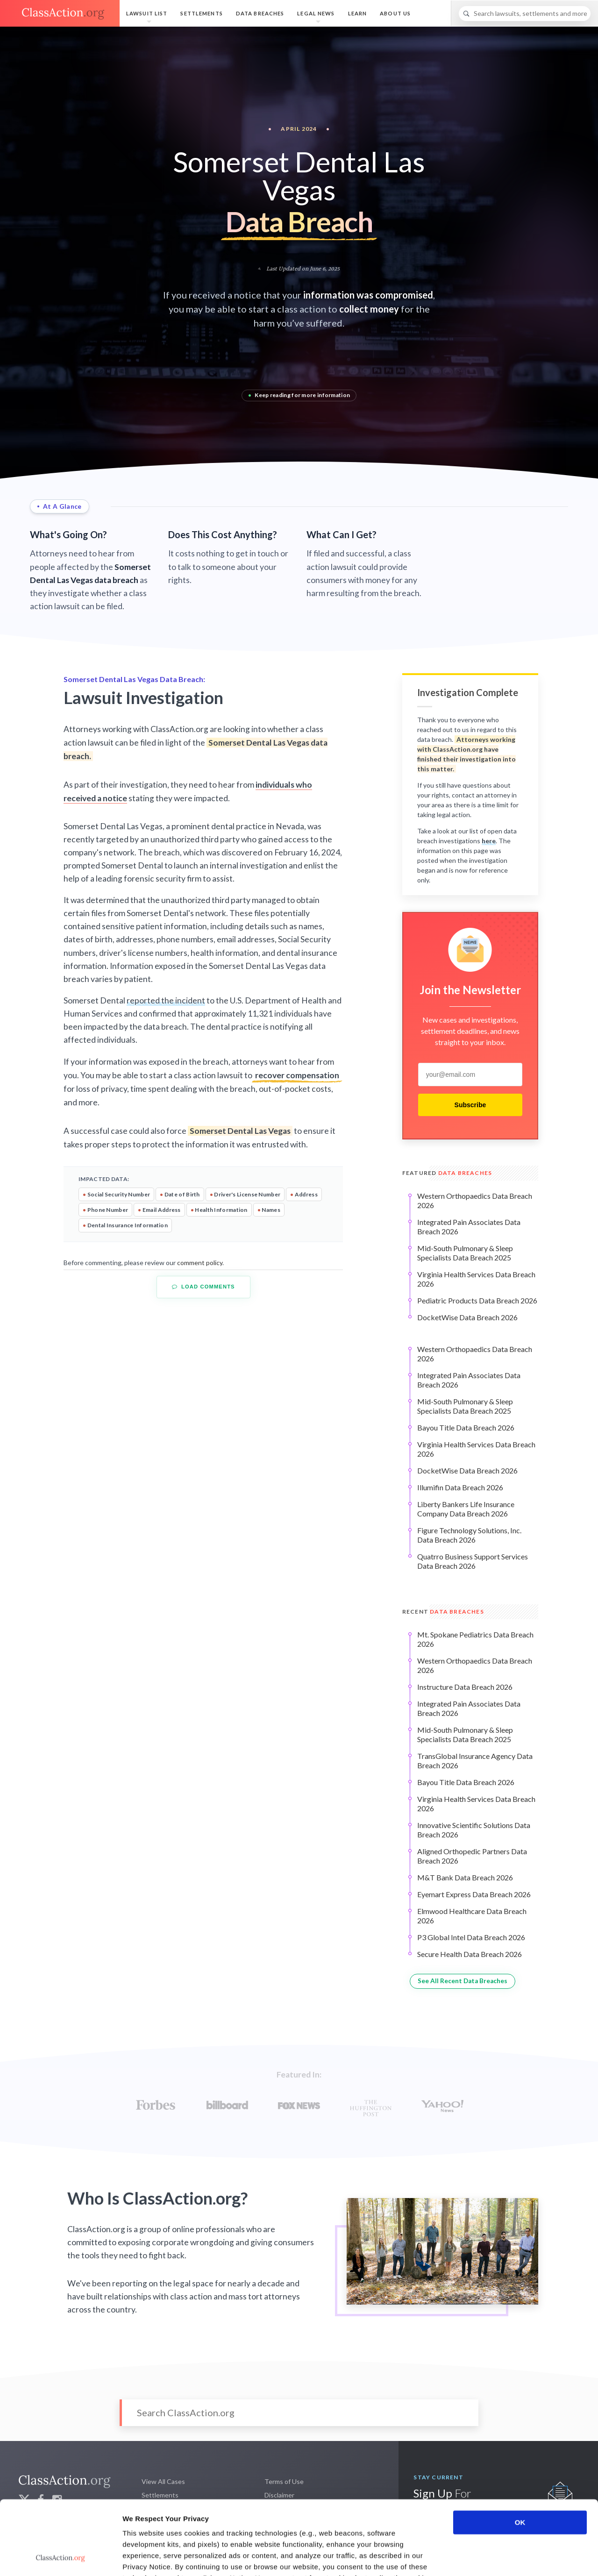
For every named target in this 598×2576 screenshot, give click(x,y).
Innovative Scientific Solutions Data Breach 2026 (473, 1830)
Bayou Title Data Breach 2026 (465, 1427)
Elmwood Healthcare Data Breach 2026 (472, 1916)
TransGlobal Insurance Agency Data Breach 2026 (475, 1760)
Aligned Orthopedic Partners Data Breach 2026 (472, 1856)
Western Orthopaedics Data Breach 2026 (474, 1200)
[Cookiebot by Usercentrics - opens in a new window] (60, 2558)
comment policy (199, 1263)
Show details (490, 2558)
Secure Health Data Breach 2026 (469, 1954)
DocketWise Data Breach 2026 (467, 1317)
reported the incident (166, 1000)
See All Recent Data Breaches (462, 1981)
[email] (470, 1074)
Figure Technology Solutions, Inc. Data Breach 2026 (469, 1535)
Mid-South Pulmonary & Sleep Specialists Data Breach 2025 (465, 1253)
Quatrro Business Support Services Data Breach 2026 (472, 1561)
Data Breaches (260, 13)
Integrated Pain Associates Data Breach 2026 (468, 1226)
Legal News (316, 13)
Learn (357, 13)
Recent (443, 1611)
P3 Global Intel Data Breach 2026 (471, 1937)
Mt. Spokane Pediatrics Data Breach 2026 (475, 1639)
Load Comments (203, 1287)
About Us (395, 13)
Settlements (201, 13)
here (489, 841)
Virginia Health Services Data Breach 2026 (476, 1279)
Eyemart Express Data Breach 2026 (474, 1894)
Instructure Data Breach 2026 (465, 1686)
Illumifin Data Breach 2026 (460, 1487)
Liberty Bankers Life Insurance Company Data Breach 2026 (465, 1509)
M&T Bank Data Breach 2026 (465, 1877)
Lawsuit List (146, 13)
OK (520, 2453)
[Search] (525, 13)
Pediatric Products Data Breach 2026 (477, 1300)
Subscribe (470, 1105)
